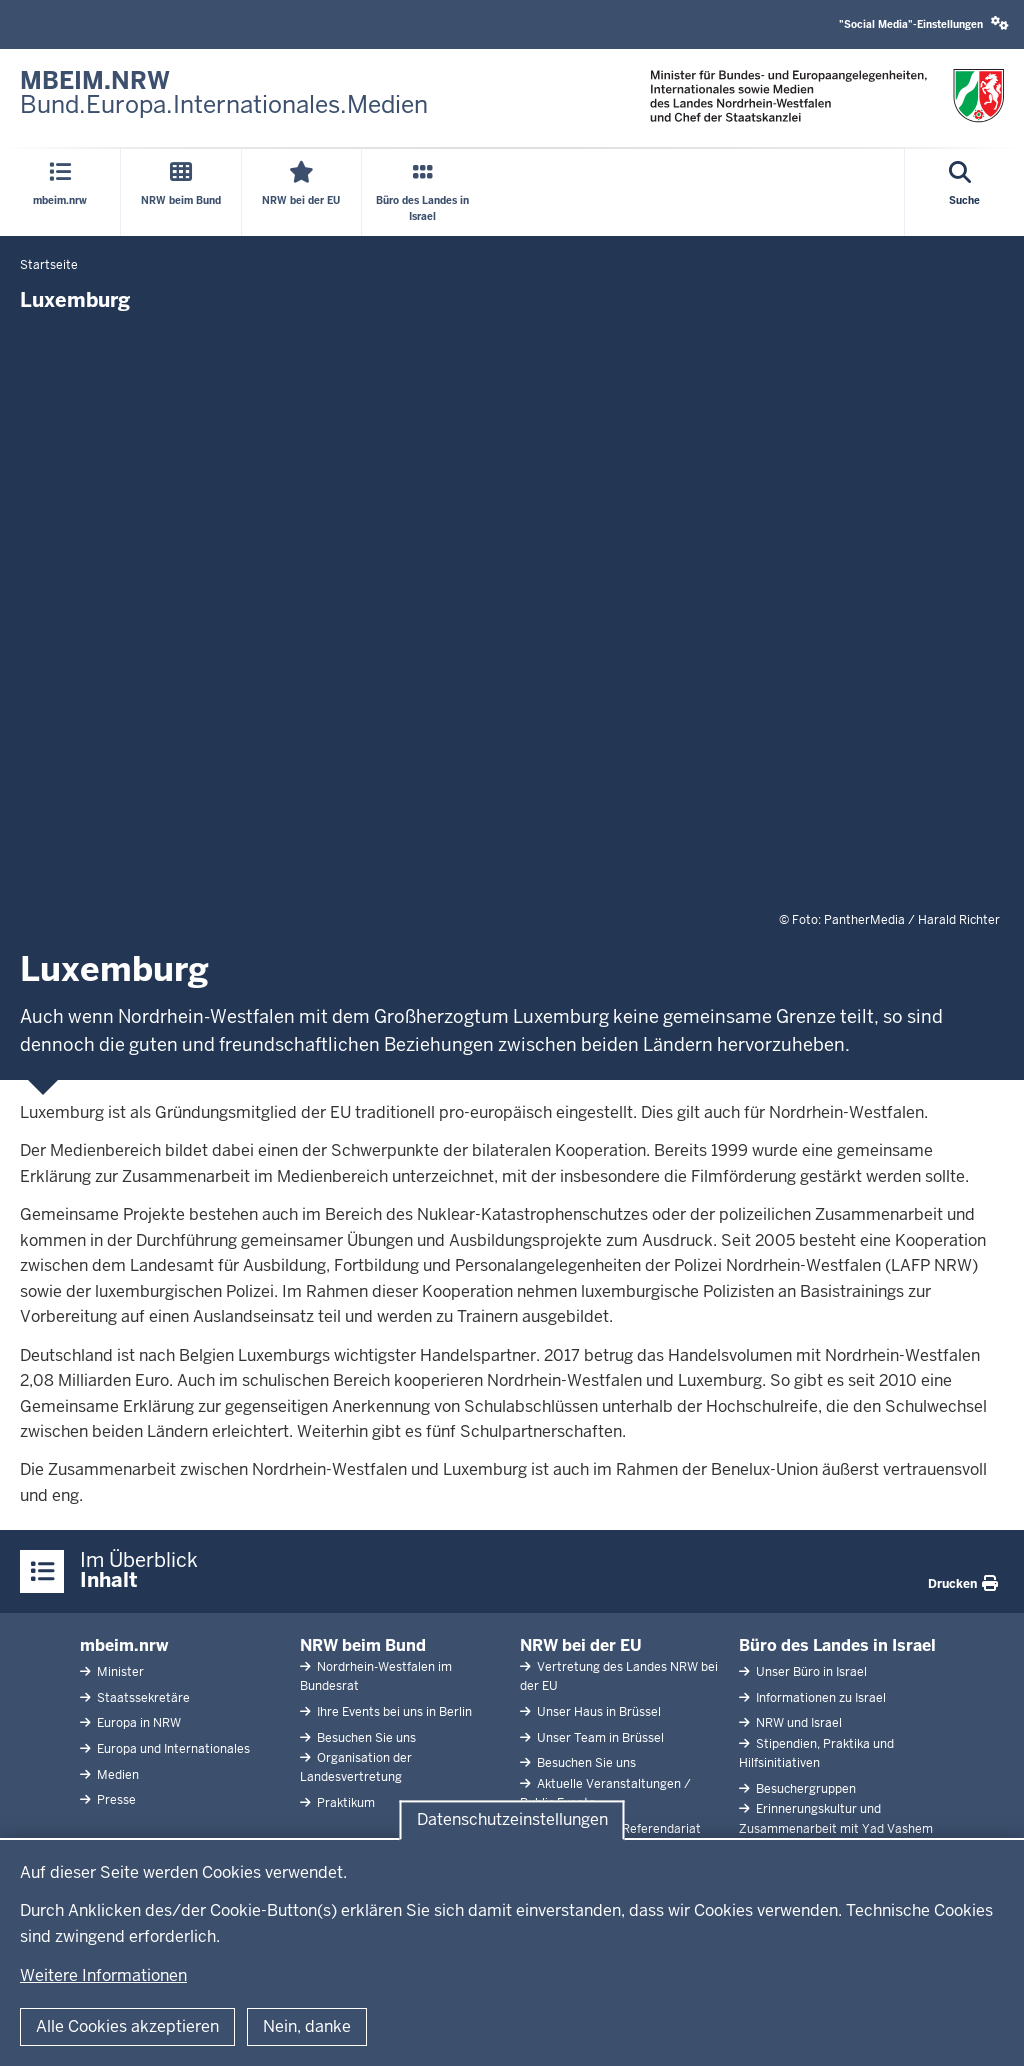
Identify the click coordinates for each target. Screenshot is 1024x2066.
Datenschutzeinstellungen (512, 1819)
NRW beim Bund (363, 1645)
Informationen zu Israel (819, 1698)
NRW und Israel (797, 1723)
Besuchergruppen (804, 1789)
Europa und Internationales (172, 1749)
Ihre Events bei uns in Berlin (393, 1712)
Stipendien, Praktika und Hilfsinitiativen (816, 1753)
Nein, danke (307, 2026)
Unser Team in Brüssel (599, 1738)
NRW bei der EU (581, 1645)
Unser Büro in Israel (810, 1672)
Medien (116, 1775)
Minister (119, 1672)
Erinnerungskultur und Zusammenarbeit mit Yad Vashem (836, 1818)
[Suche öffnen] (964, 192)
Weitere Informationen (103, 1975)
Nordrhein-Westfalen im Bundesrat (376, 1676)
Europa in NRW (137, 1723)
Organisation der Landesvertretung (356, 1767)
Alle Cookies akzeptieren (127, 2026)
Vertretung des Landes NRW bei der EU (619, 1676)
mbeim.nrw (124, 1645)
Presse (115, 1800)
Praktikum (344, 1803)
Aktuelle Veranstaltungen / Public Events (605, 1793)
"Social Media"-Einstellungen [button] (924, 23)
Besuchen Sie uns (365, 1738)
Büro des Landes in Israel (837, 1645)
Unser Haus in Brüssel (597, 1712)
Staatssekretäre (142, 1698)
